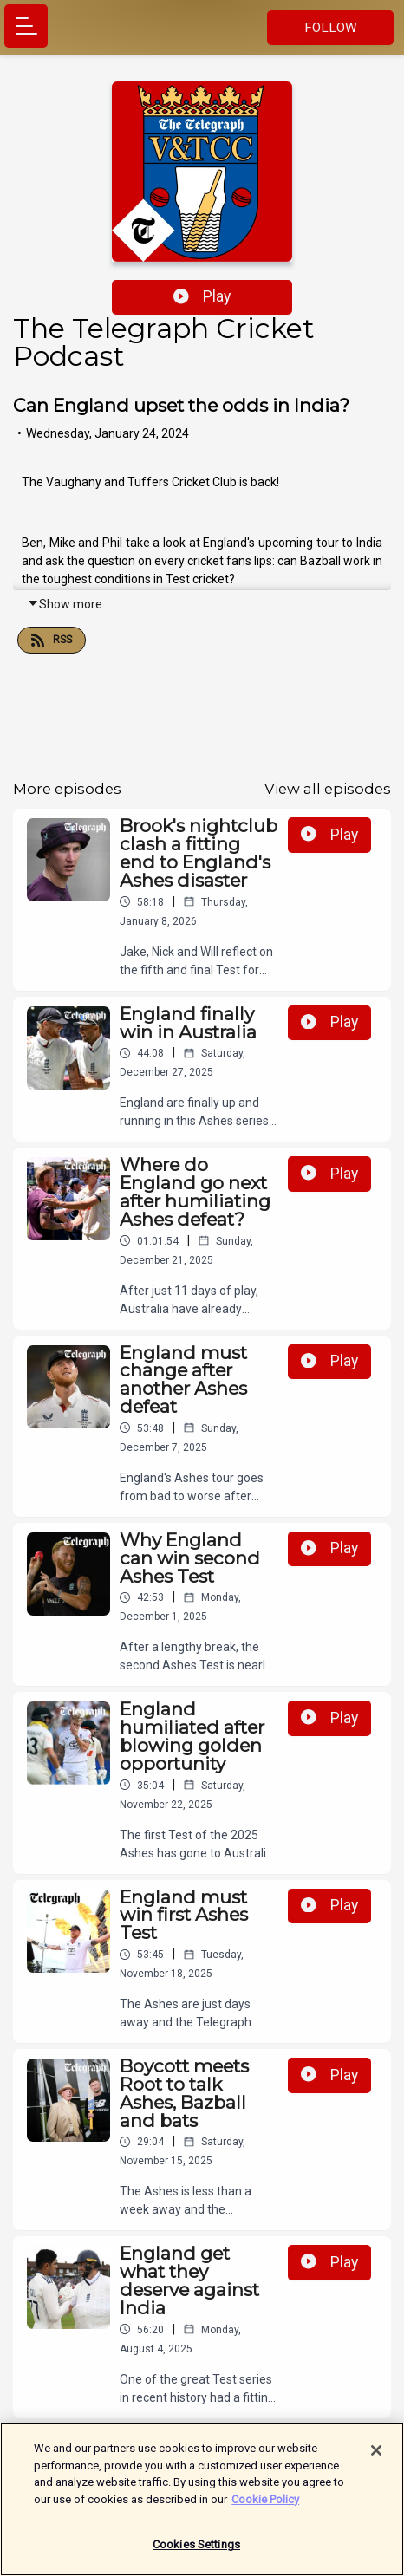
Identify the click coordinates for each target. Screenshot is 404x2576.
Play (202, 296)
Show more (64, 604)
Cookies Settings (196, 2551)
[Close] (376, 2456)
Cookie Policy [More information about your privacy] (265, 2505)
